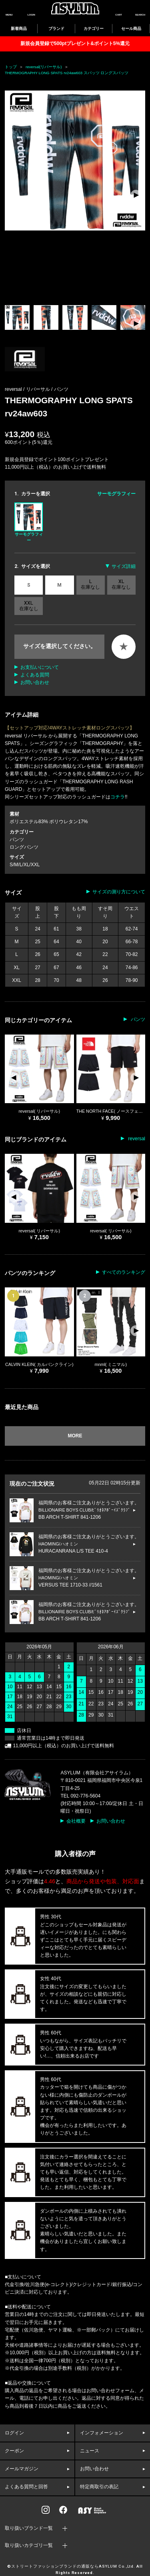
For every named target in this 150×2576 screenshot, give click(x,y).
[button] (135, 195)
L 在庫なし (90, 584)
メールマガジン (21, 2469)
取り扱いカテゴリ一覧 (29, 2545)
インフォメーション (101, 2433)
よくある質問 (34, 675)
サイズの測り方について (118, 892)
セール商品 (131, 28)
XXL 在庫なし (28, 605)
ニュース (89, 2451)
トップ (11, 67)
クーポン (14, 2451)
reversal (136, 1138)
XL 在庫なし (121, 584)
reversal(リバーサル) (44, 67)
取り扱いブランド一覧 (29, 2528)
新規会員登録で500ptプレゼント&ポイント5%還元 (75, 43)
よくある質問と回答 (26, 2486)
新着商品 (19, 28)
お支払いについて (39, 667)
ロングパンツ (24, 847)
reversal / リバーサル (28, 389)
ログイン (14, 2433)
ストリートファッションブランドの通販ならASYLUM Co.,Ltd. (73, 2566)
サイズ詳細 (124, 566)
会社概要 (76, 1821)
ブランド (56, 28)
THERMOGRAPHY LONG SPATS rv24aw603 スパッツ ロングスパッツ (66, 73)
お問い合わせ (34, 682)
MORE (75, 1436)
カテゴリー (94, 28)
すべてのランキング (123, 1272)
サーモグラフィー (28, 522)
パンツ (61, 389)
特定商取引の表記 (99, 2486)
